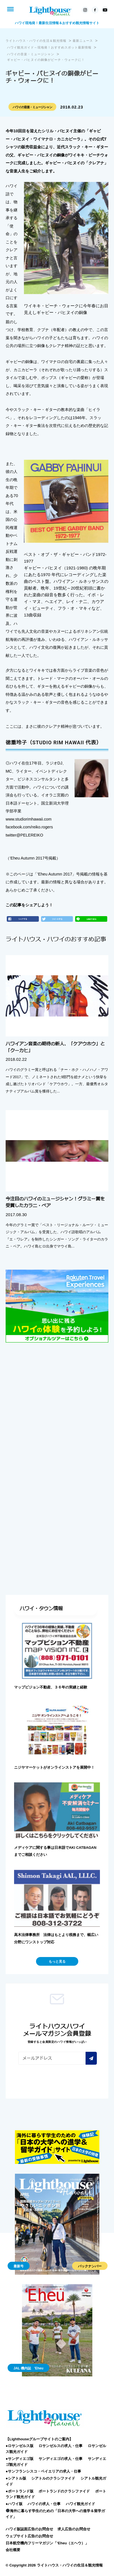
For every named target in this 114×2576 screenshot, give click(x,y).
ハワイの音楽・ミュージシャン (32, 107)
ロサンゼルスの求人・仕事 (60, 2446)
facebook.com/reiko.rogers (29, 827)
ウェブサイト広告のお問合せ (29, 2536)
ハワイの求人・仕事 (44, 2504)
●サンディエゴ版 (19, 2459)
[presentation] (61, 2080)
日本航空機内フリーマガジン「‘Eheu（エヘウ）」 (47, 2543)
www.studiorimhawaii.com (29, 819)
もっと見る (57, 1961)
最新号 (19, 2266)
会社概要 (13, 2550)
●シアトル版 (16, 2478)
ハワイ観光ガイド (80, 2504)
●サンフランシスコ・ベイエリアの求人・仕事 (43, 2471)
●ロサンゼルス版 (19, 2446)
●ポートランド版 (19, 2491)
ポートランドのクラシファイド (64, 2491)
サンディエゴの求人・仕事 (60, 2459)
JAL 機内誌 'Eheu (28, 2368)
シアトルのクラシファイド (53, 2478)
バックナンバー (90, 2266)
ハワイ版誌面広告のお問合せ (29, 2529)
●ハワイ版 (14, 2504)
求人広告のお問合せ (73, 2529)
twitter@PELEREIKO (24, 835)
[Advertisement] (57, 1407)
